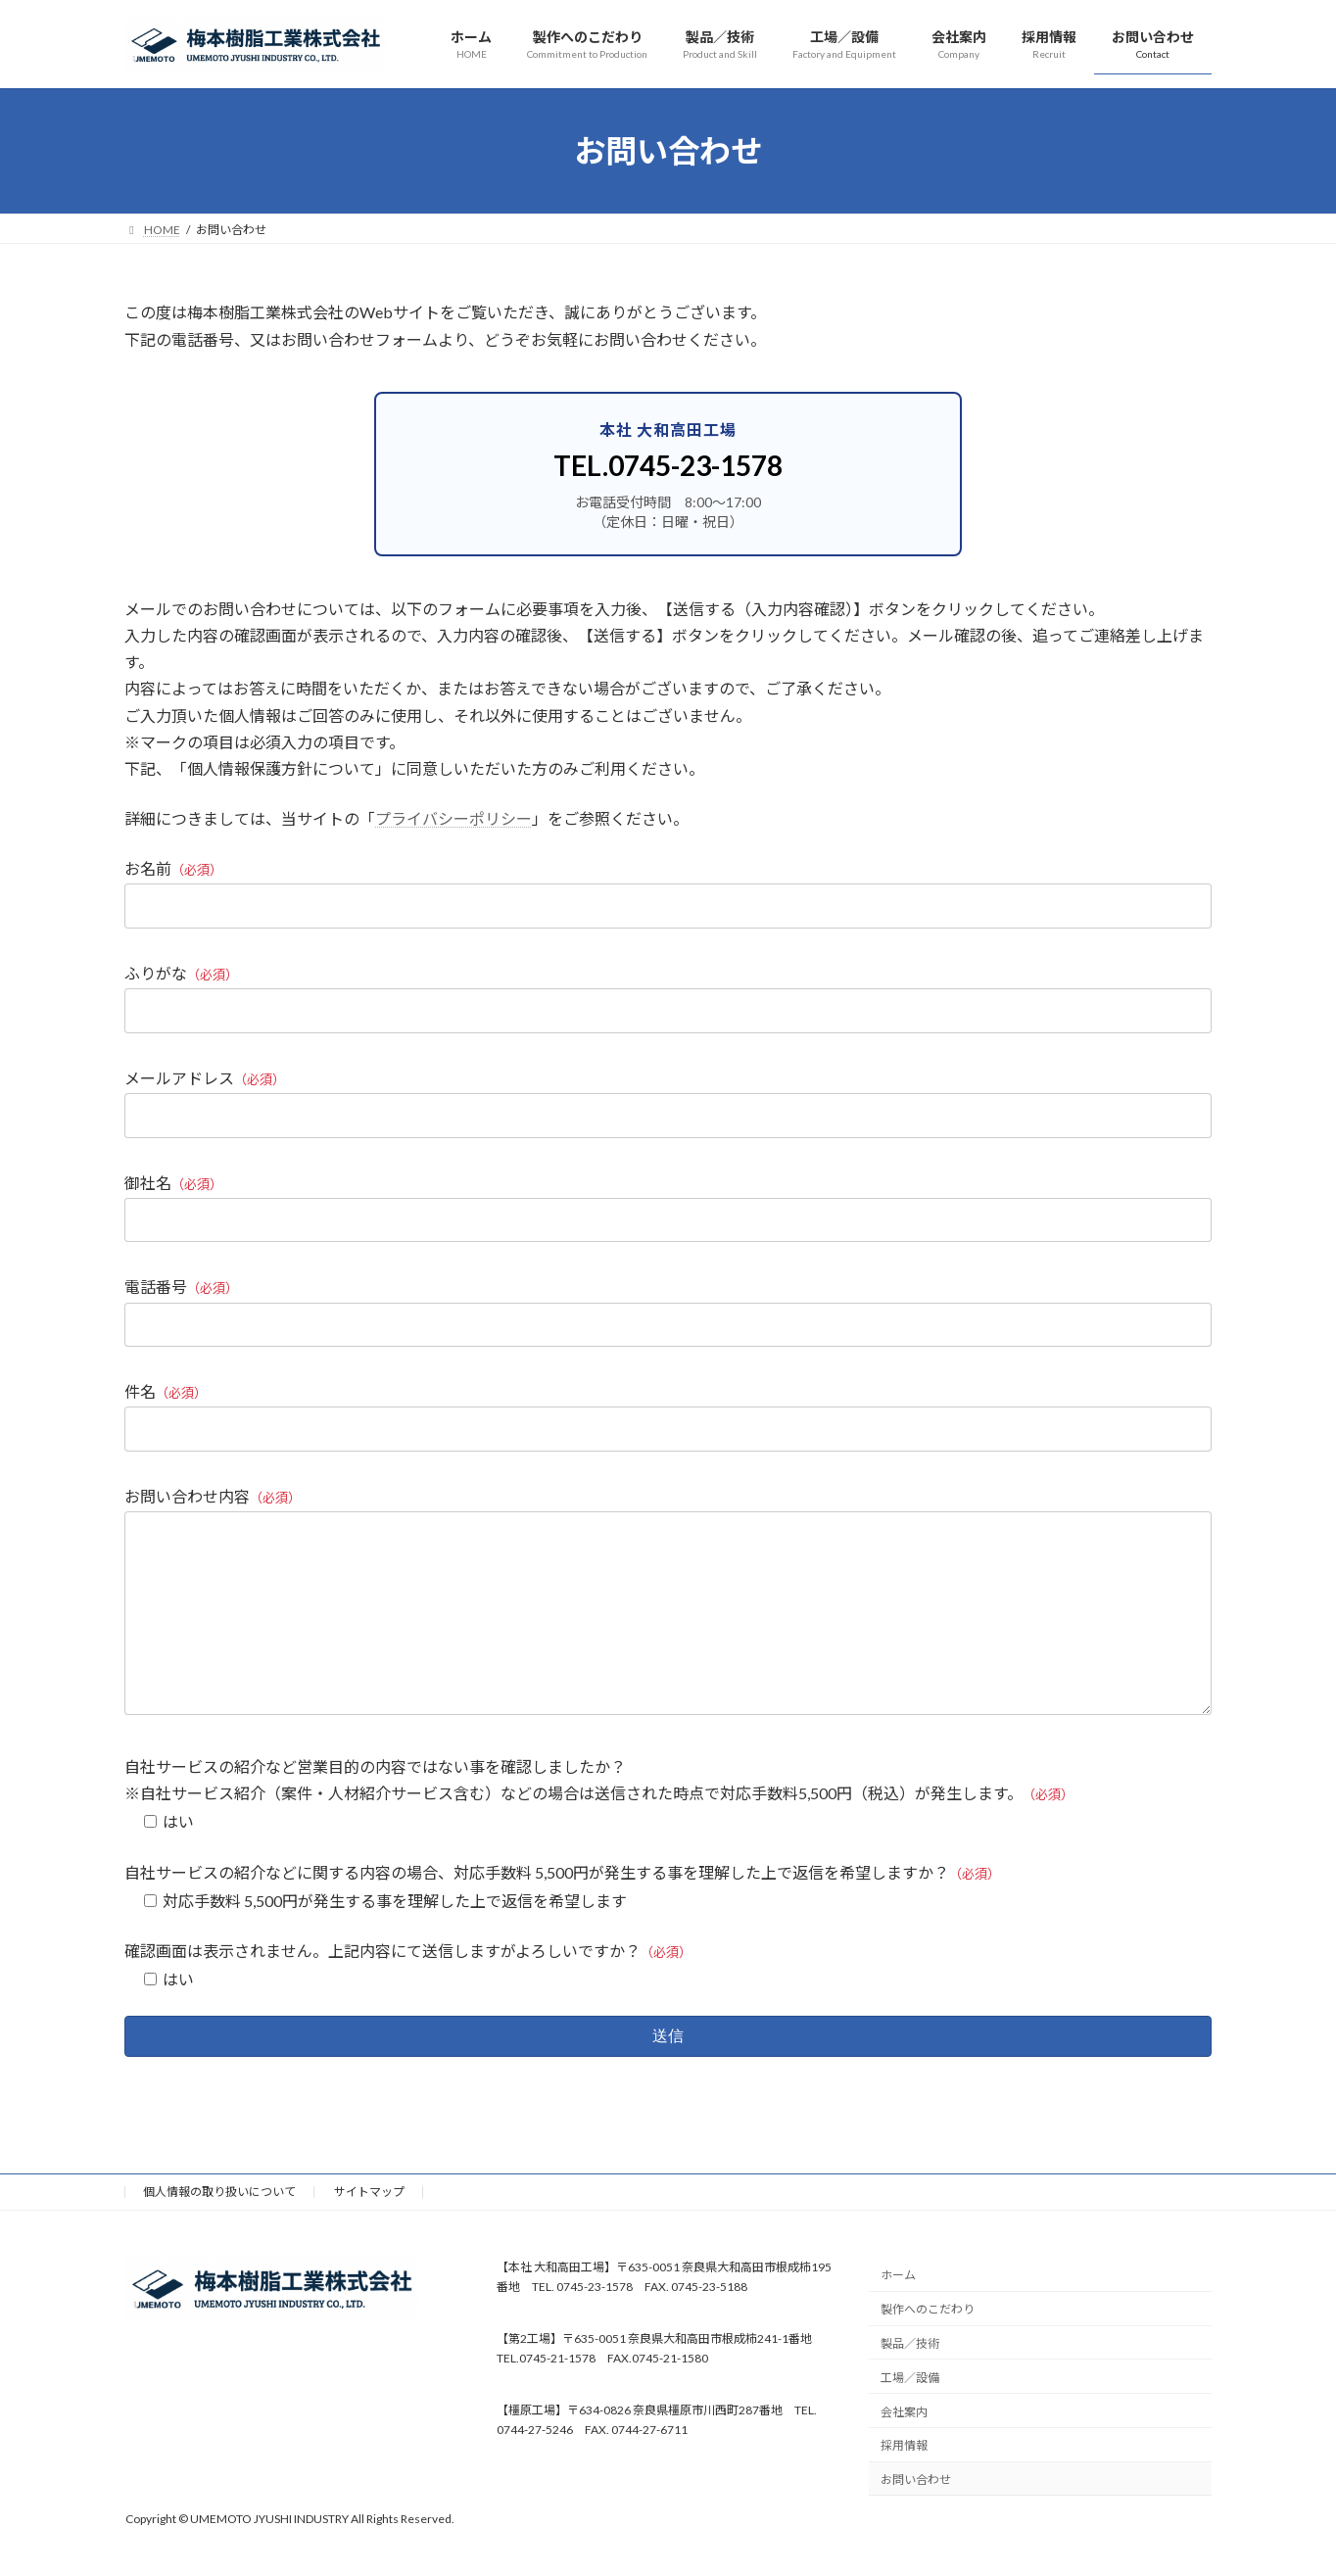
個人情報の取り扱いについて (219, 2230)
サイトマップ (369, 2230)
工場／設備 (910, 2416)
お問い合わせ (916, 2519)
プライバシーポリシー (453, 818)
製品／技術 (910, 2382)
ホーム (898, 2315)
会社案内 (904, 2451)
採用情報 (904, 2485)
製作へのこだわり (928, 2349)
